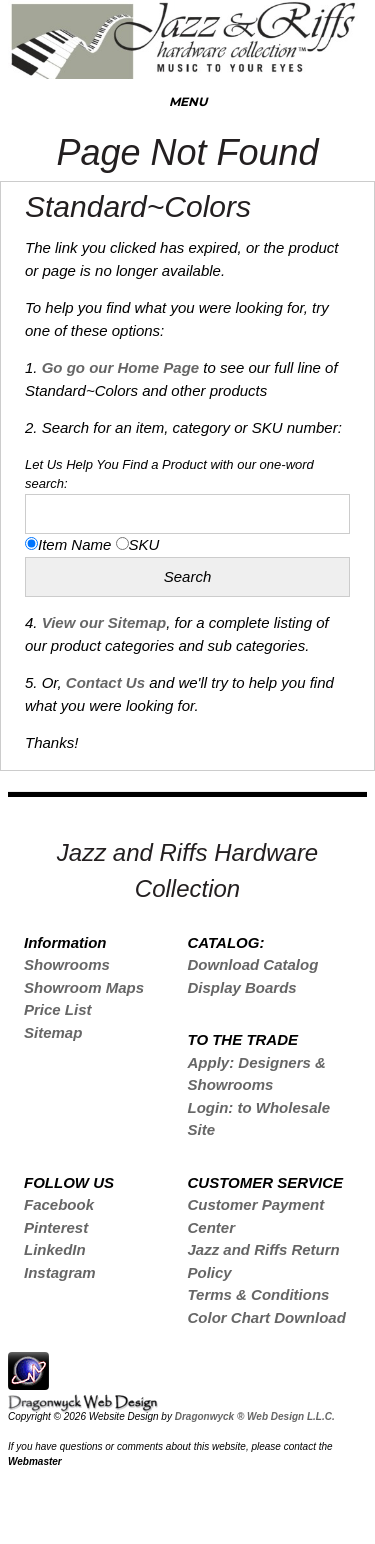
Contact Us (103, 682)
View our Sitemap (104, 622)
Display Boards (241, 987)
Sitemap (53, 1032)
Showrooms (67, 964)
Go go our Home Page (121, 367)
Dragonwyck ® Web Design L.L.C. (255, 1416)
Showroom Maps (84, 987)
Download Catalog (252, 964)
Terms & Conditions (258, 1294)
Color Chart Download (266, 1317)
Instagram (60, 1272)
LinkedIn (55, 1249)
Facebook (59, 1204)
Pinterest (56, 1227)
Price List (58, 1009)
